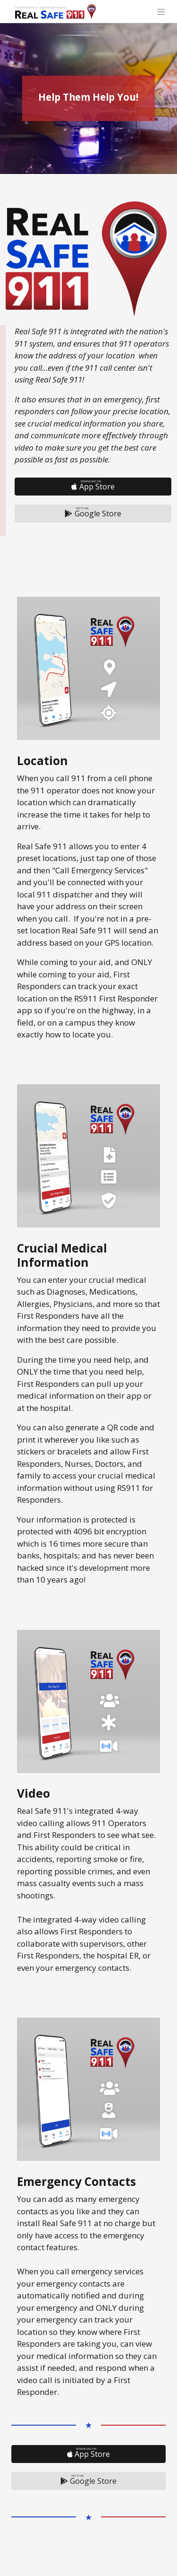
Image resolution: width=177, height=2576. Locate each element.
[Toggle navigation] (160, 11)
